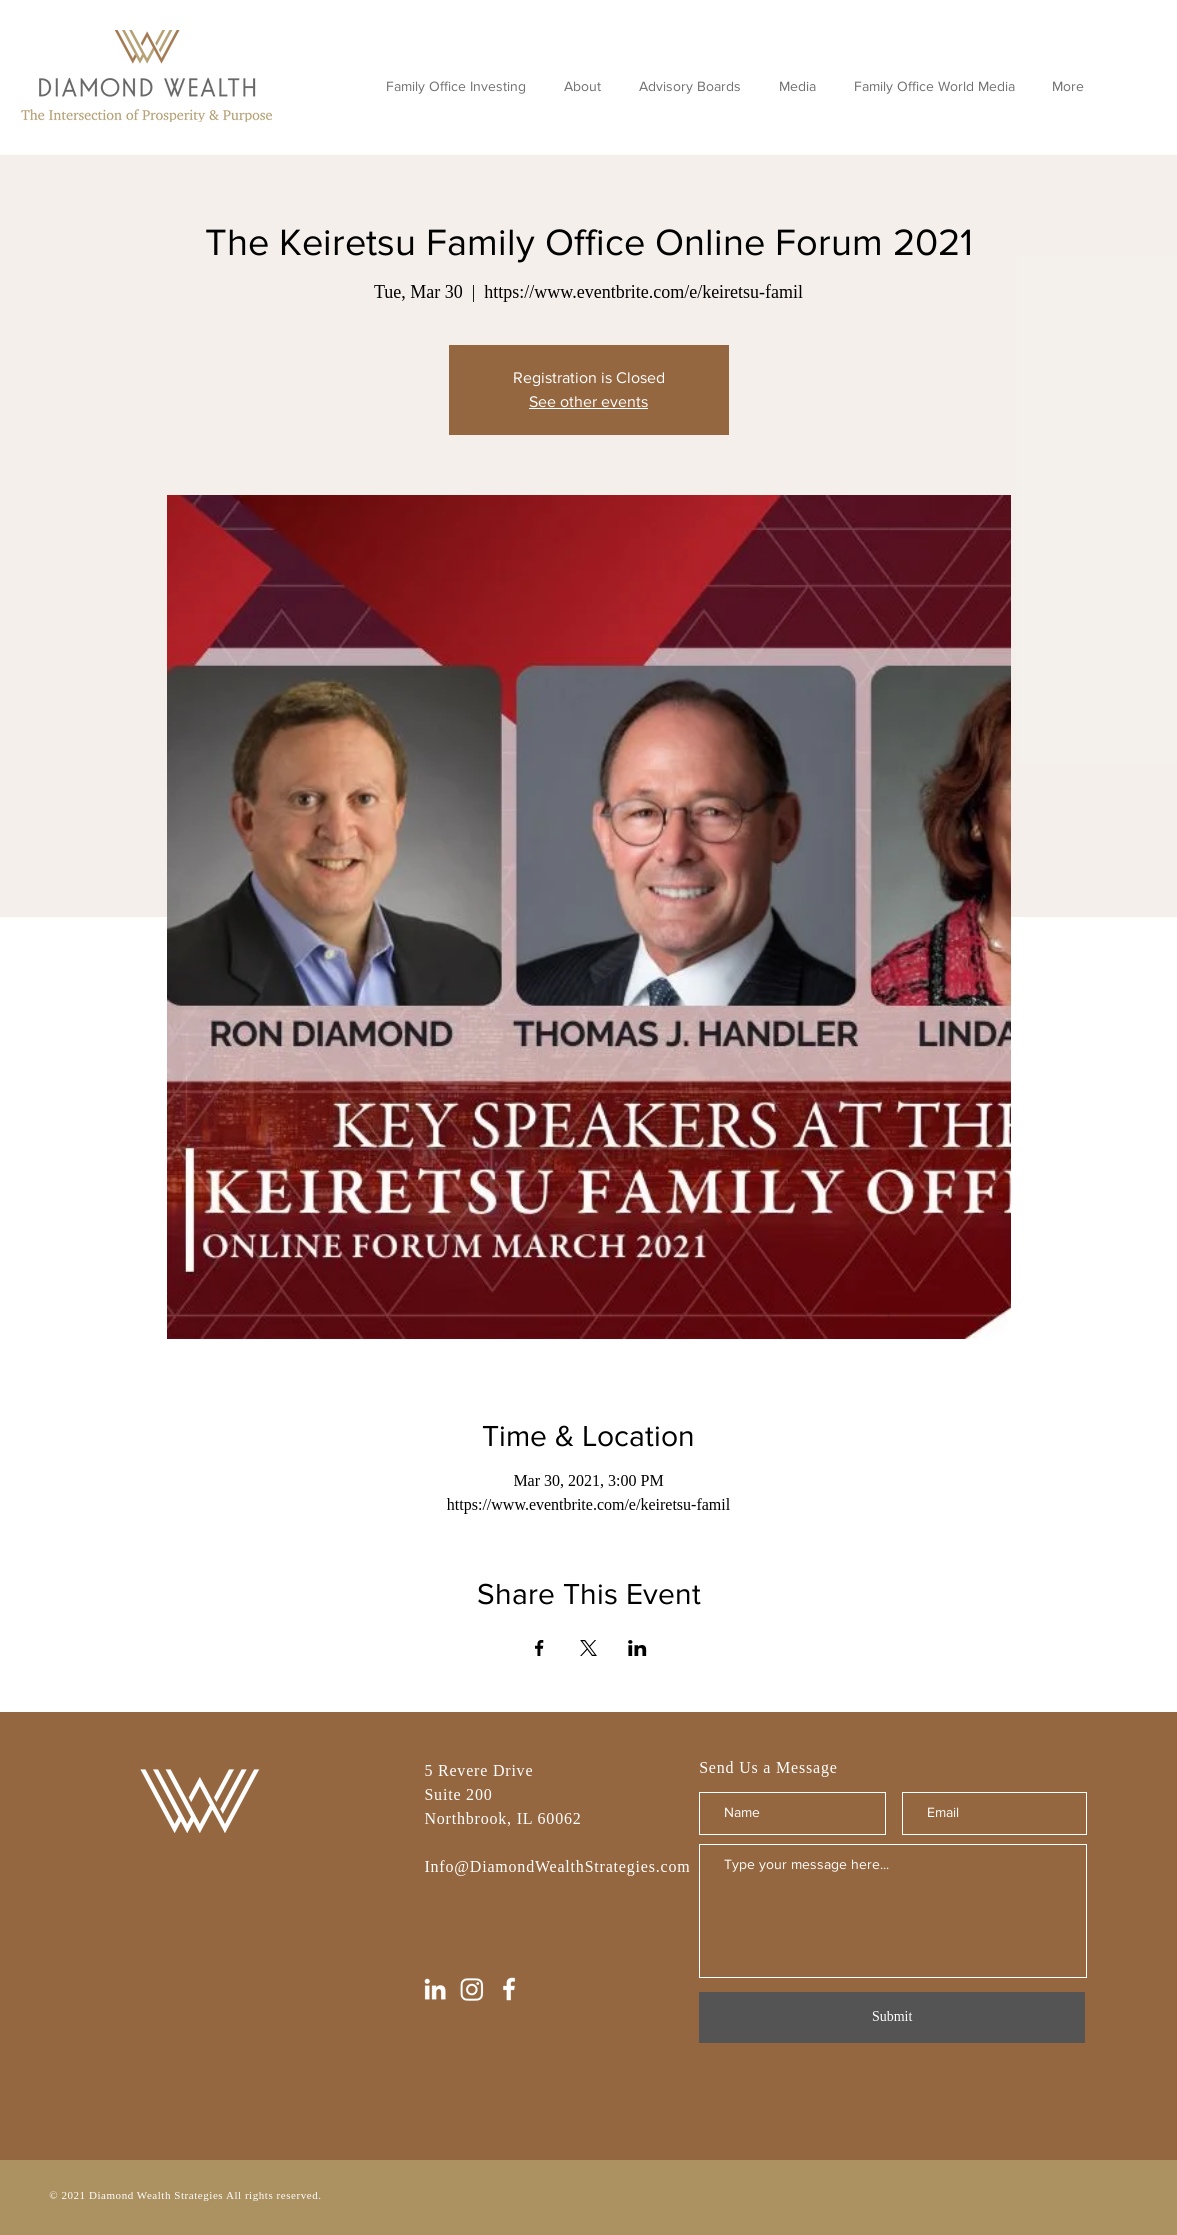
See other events (588, 401)
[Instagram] (472, 1989)
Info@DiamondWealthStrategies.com (557, 1866)
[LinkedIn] (435, 1989)
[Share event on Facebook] (539, 1648)
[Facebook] (509, 1989)
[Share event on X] (588, 1648)
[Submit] (892, 2017)
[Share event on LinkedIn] (637, 1648)
